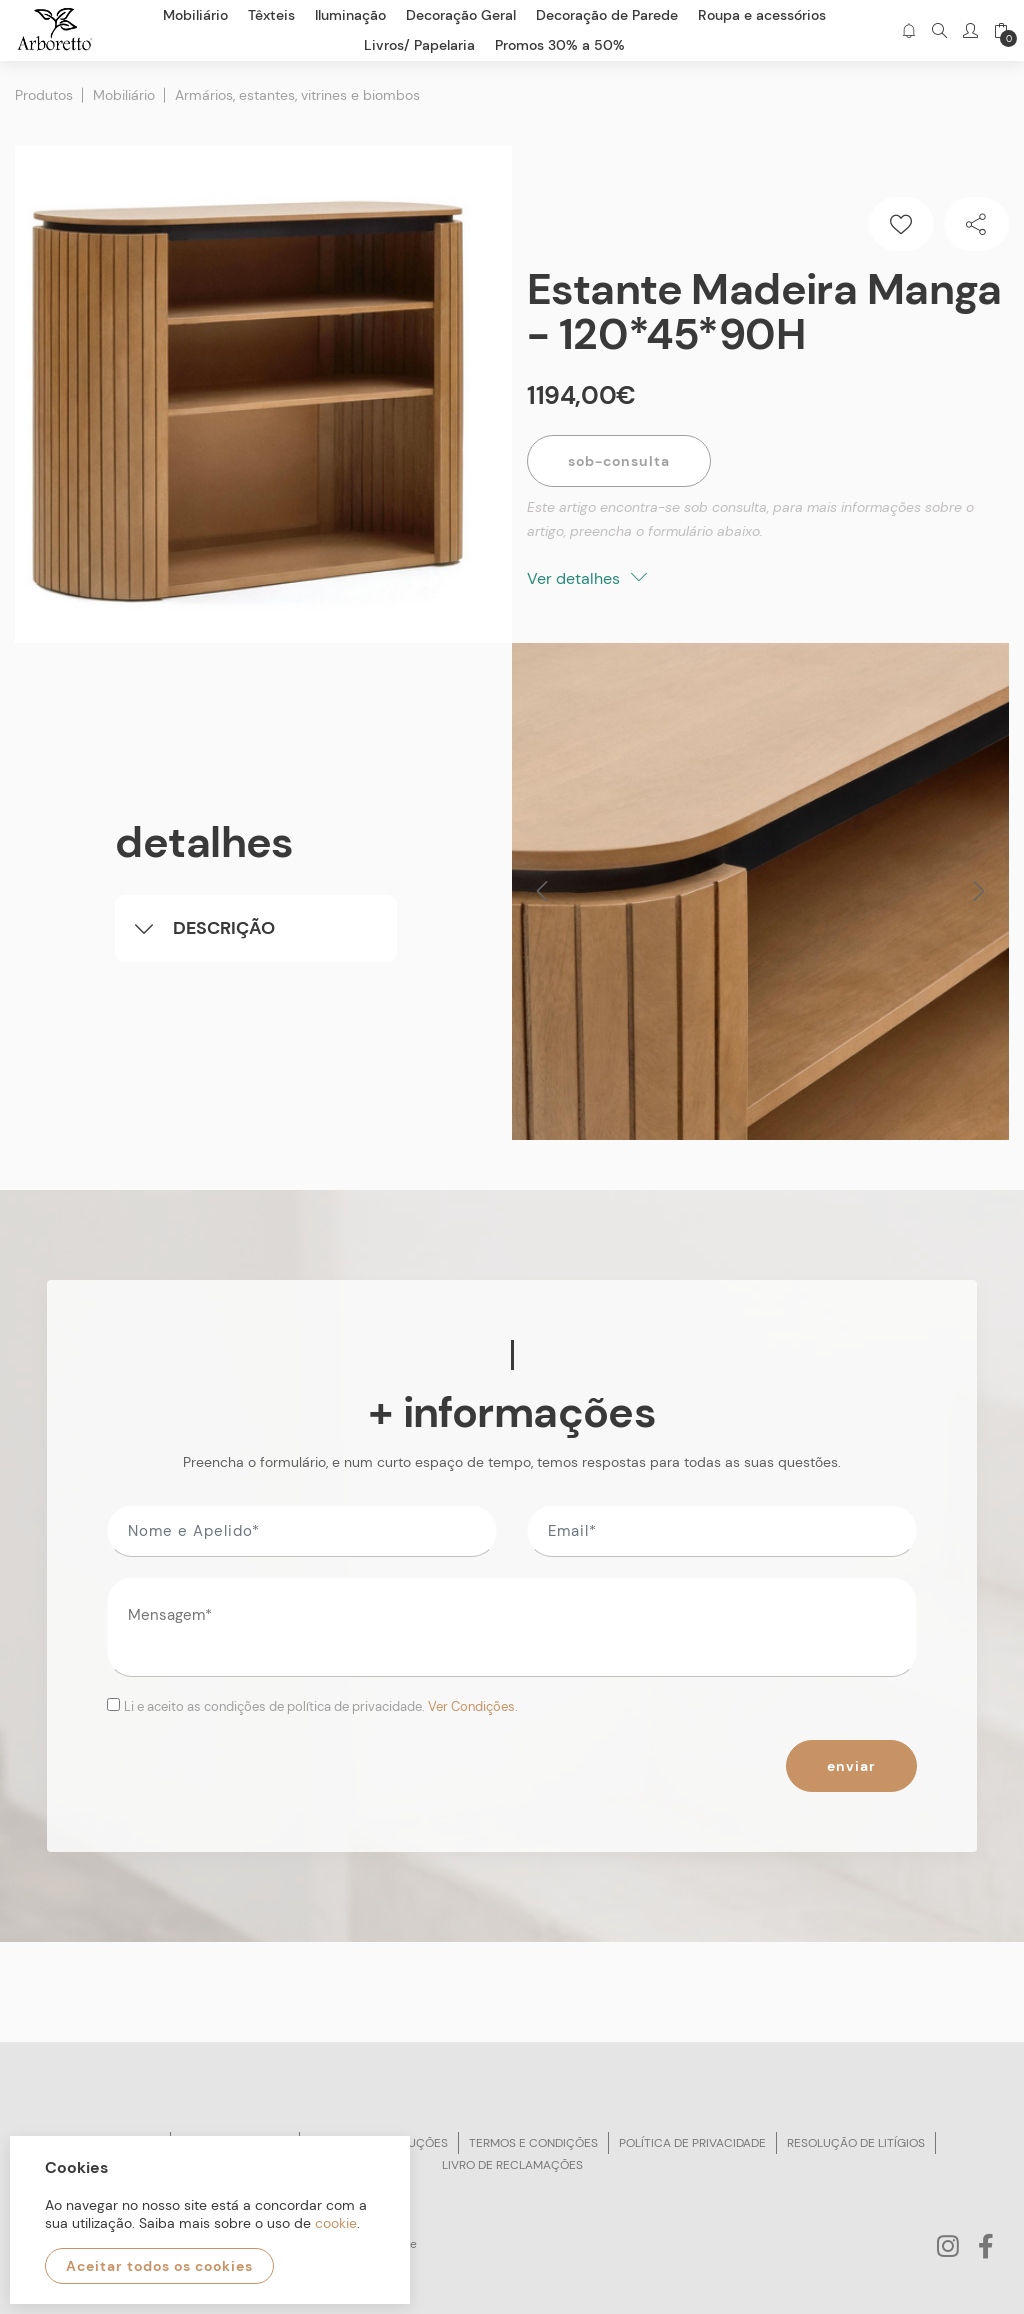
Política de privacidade (692, 2143)
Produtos (44, 95)
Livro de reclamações (512, 2165)
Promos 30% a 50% (560, 45)
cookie (336, 2223)
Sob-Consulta (619, 461)
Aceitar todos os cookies (159, 2266)
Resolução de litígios (856, 2143)
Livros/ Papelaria (419, 45)
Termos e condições (533, 2143)
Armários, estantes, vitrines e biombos (297, 95)
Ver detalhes (587, 578)
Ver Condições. (473, 1706)
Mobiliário (124, 95)
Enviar (851, 1766)
